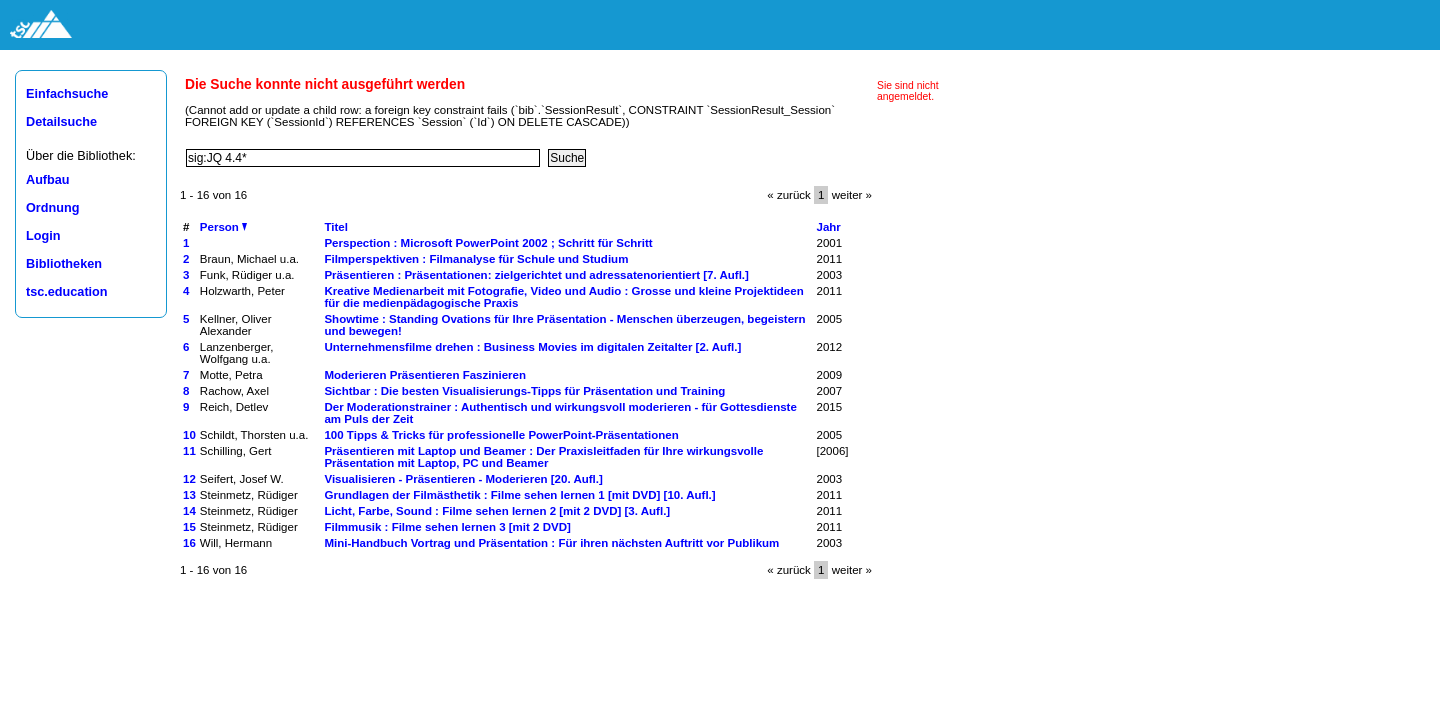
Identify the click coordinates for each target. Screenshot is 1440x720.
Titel (335, 227)
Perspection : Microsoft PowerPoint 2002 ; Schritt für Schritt (488, 243)
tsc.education (67, 292)
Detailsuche (61, 122)
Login (43, 236)
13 (189, 495)
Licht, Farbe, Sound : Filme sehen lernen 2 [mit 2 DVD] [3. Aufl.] (497, 511)
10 (189, 435)
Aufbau (48, 180)
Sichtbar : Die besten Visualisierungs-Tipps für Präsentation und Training (524, 391)
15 (189, 527)
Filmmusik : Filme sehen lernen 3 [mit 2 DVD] (447, 527)
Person (223, 227)
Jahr (829, 227)
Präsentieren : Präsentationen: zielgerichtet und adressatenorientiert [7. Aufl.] (536, 275)
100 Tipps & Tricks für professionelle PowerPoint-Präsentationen (501, 435)
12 (189, 479)
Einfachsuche (67, 94)
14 (189, 511)
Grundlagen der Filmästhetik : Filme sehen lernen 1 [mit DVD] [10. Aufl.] (519, 495)
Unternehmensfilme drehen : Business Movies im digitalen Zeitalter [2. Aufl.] (532, 347)
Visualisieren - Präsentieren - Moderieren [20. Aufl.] (463, 479)
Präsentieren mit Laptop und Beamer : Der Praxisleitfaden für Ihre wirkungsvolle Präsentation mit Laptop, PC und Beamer (543, 457)
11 (189, 451)
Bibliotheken (64, 264)
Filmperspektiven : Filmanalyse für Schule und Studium (476, 259)
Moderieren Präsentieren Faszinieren (425, 375)
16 (189, 543)
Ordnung (52, 208)
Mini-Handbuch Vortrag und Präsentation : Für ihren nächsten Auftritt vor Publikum (551, 543)
